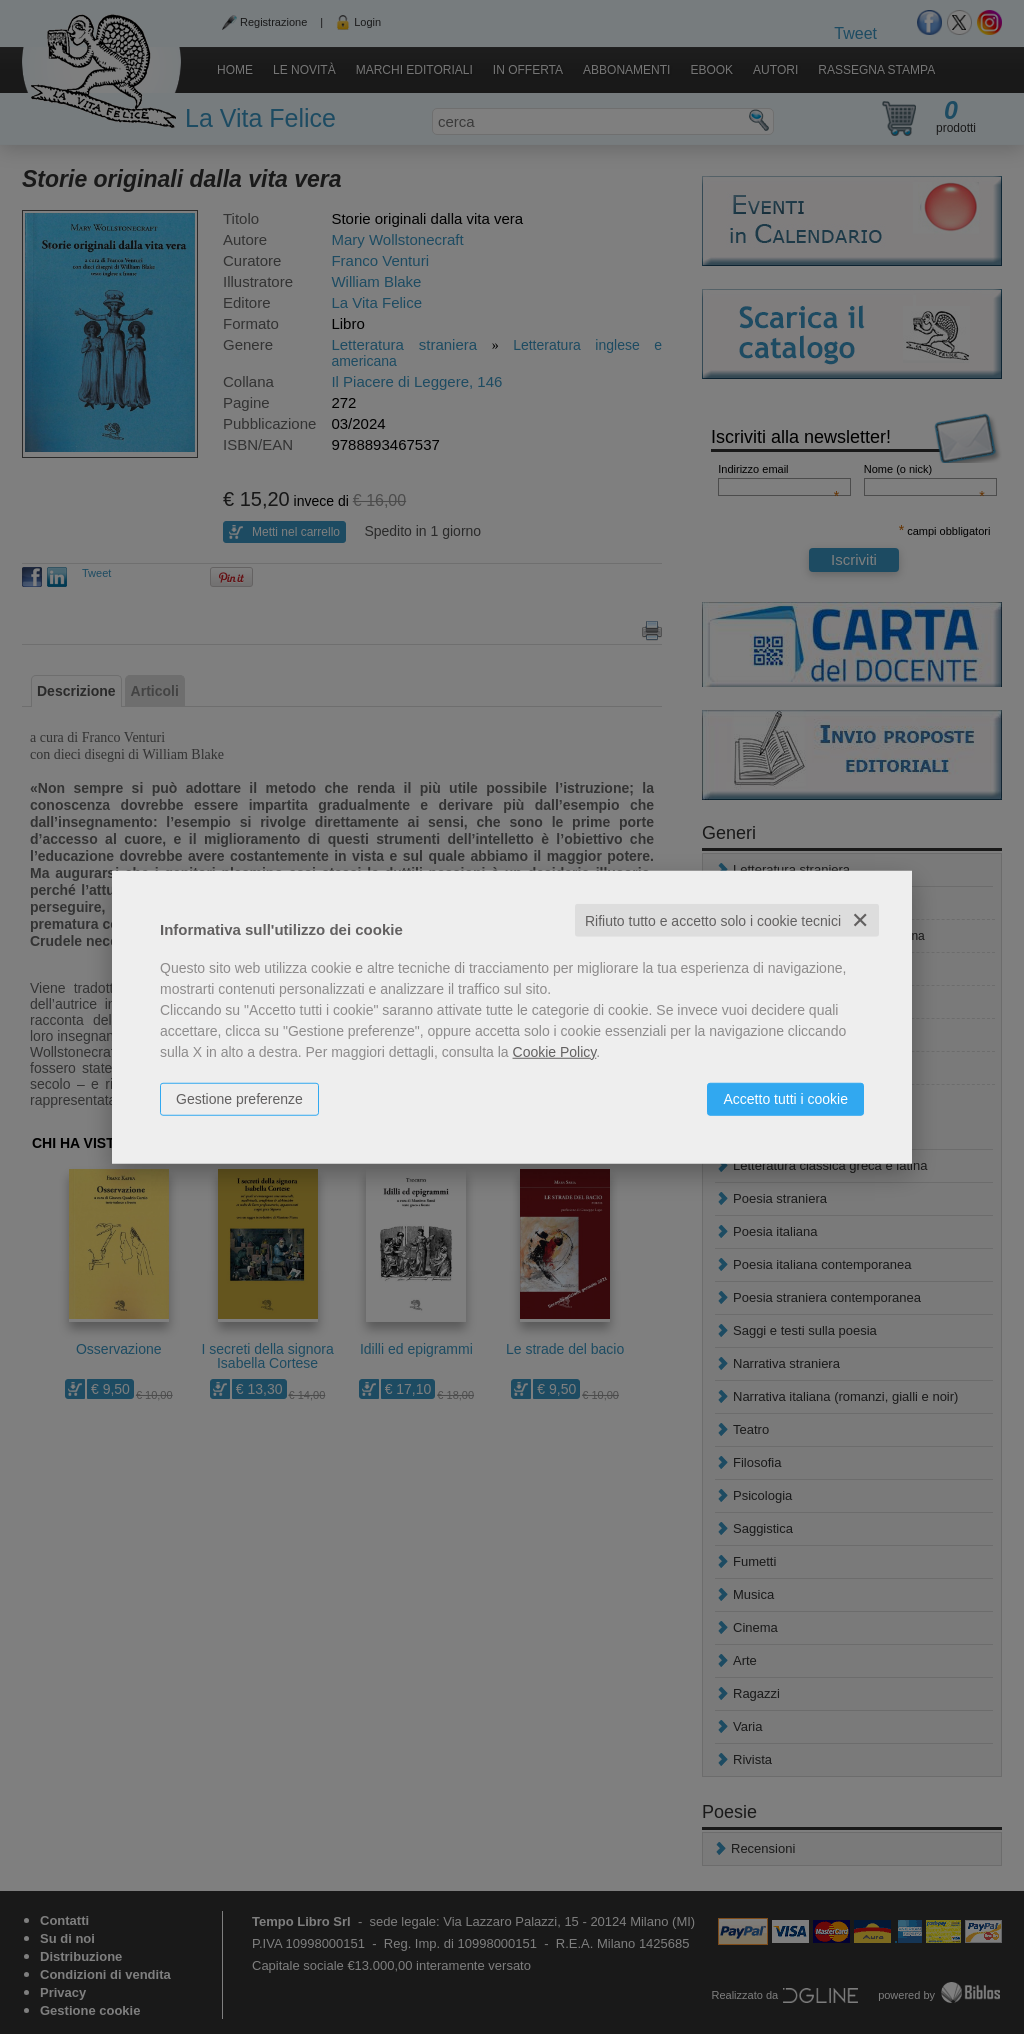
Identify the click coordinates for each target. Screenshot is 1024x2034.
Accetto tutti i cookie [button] (785, 1098)
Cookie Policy (555, 1051)
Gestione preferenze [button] (239, 1098)
